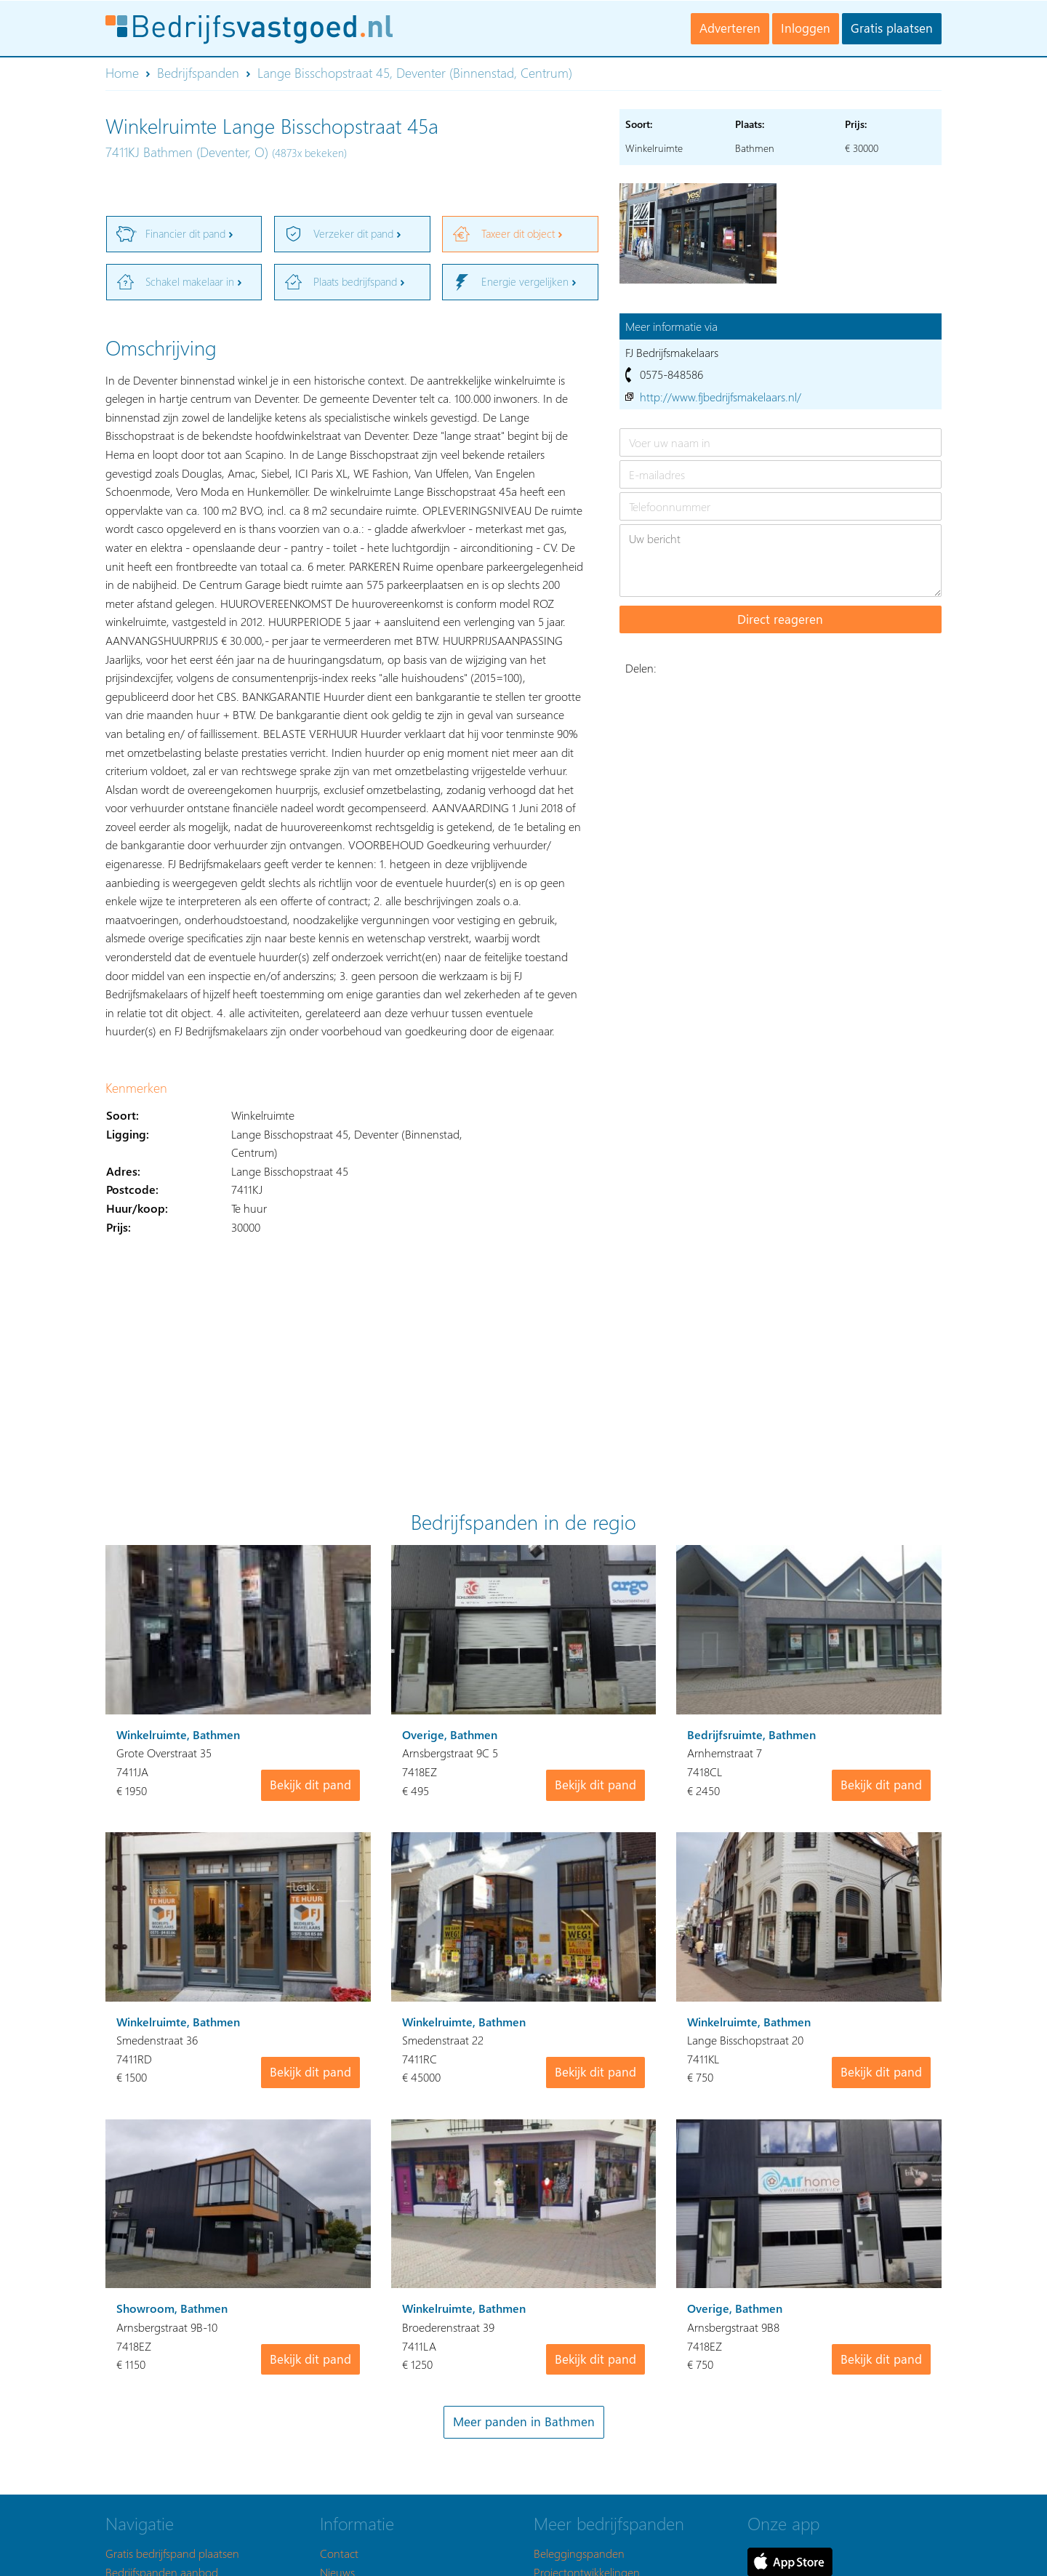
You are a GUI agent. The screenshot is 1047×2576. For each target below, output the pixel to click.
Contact (339, 2553)
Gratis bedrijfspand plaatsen (172, 2553)
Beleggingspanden (579, 2553)
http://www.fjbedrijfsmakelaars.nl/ (720, 396)
